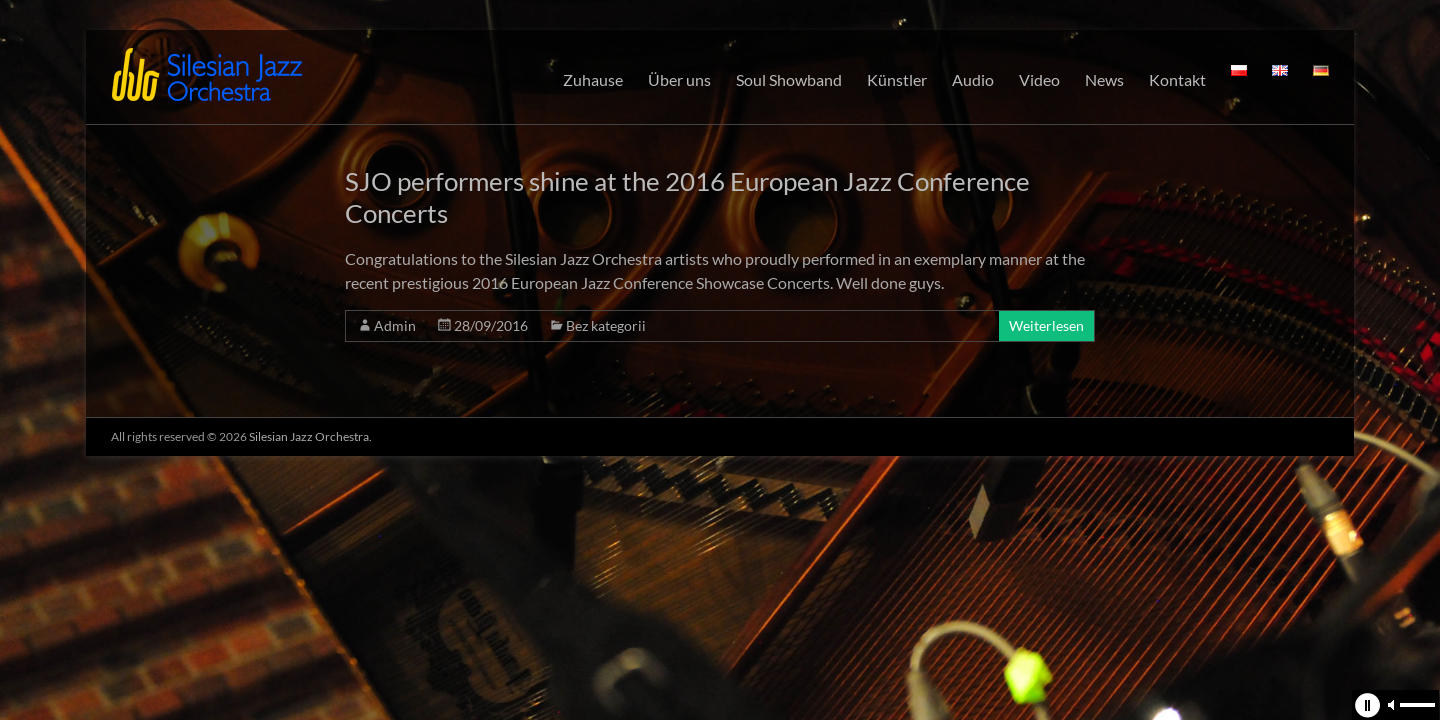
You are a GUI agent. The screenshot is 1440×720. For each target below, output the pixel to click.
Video (1039, 79)
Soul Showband (789, 79)
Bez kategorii (606, 325)
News (1104, 79)
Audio (973, 79)
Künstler (897, 79)
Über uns (679, 79)
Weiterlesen (1046, 325)
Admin (395, 325)
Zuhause (593, 79)
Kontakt (1177, 79)
